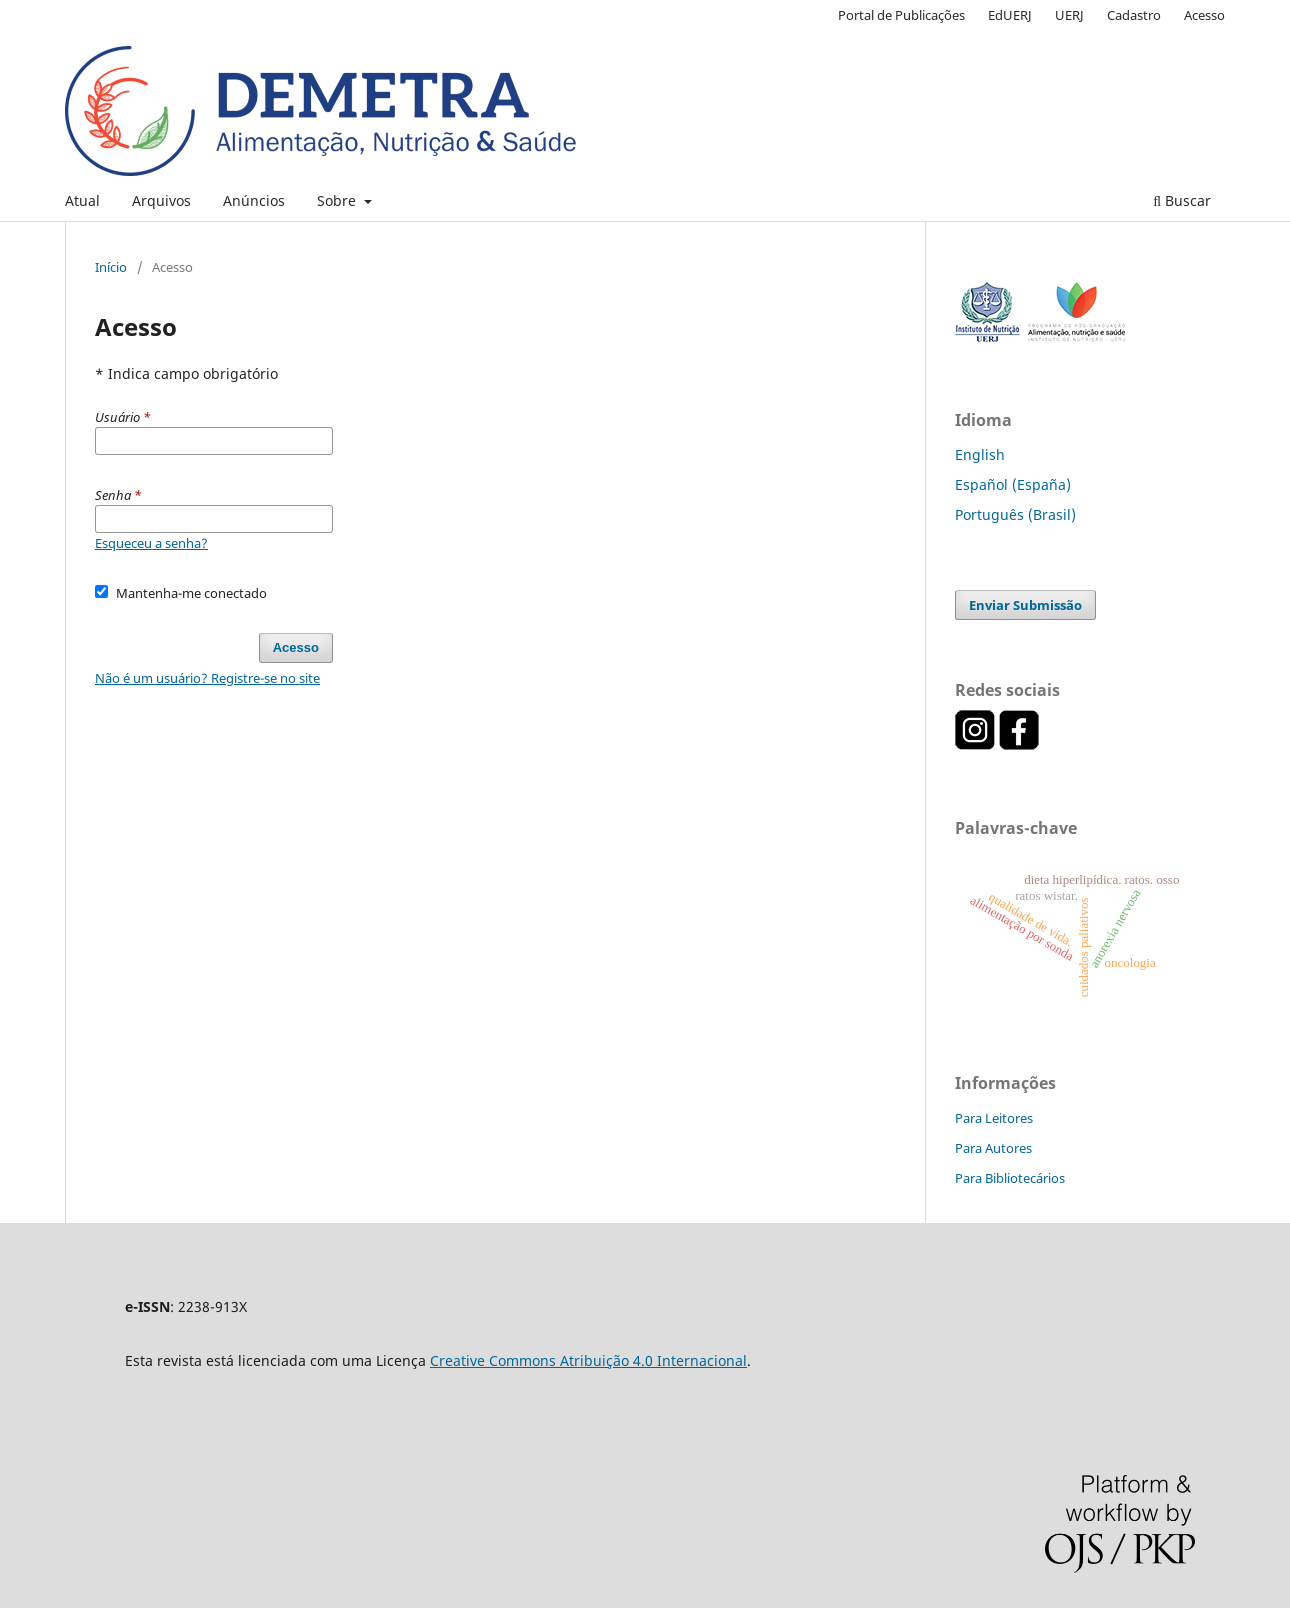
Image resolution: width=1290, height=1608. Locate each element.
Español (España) (1013, 484)
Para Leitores (994, 1118)
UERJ (1069, 15)
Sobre (338, 200)
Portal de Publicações (901, 15)
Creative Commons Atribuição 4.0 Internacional (588, 1360)
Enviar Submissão (1025, 605)
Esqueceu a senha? (151, 543)
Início (111, 267)
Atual (82, 200)
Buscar (1182, 200)
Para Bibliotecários (1010, 1178)
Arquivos (161, 200)
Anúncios (254, 200)
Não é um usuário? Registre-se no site (207, 678)
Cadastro (1134, 15)
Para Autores (993, 1148)
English (980, 454)
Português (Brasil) (1015, 514)
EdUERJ (1010, 15)
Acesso (1204, 15)
